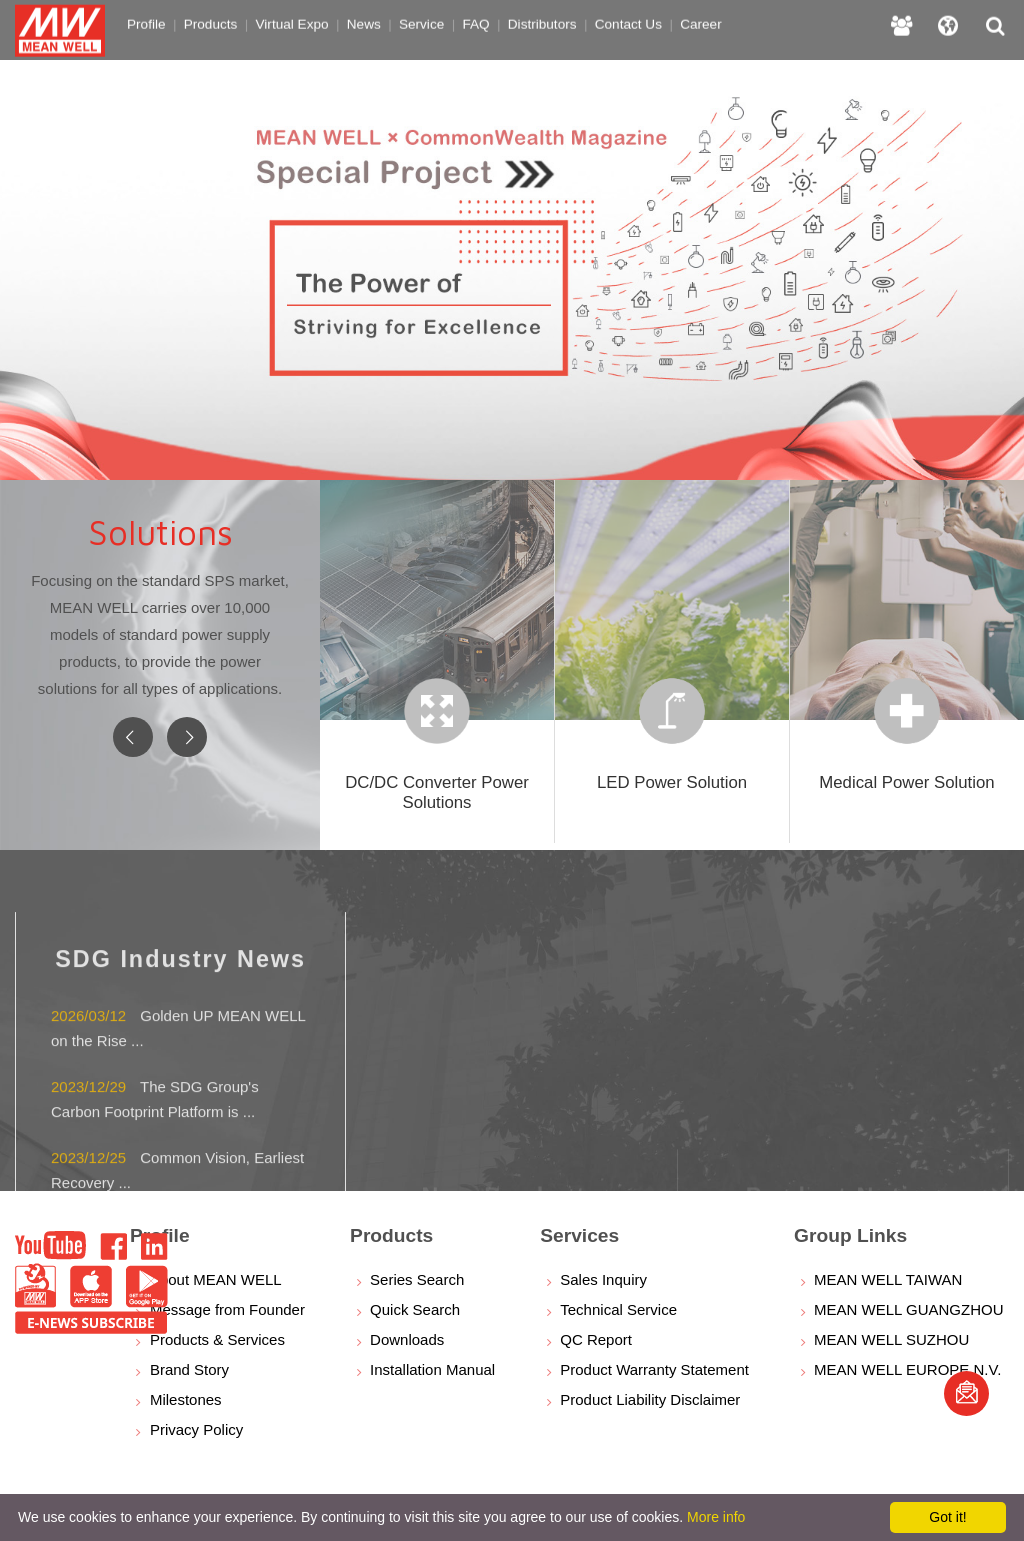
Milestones (186, 1399)
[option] (512, 240)
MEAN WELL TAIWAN (888, 1279)
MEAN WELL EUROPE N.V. (907, 1369)
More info (716, 1517)
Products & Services (217, 1339)
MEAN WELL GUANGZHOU (908, 1309)
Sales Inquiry (603, 1279)
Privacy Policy (196, 1429)
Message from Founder (227, 1309)
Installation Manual (432, 1369)
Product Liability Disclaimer (650, 1399)
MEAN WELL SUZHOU (891, 1339)
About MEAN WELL (216, 1279)
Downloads (407, 1339)
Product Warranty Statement (654, 1369)
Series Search (417, 1279)
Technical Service (618, 1309)
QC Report (596, 1339)
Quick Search (415, 1309)
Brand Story (189, 1369)
